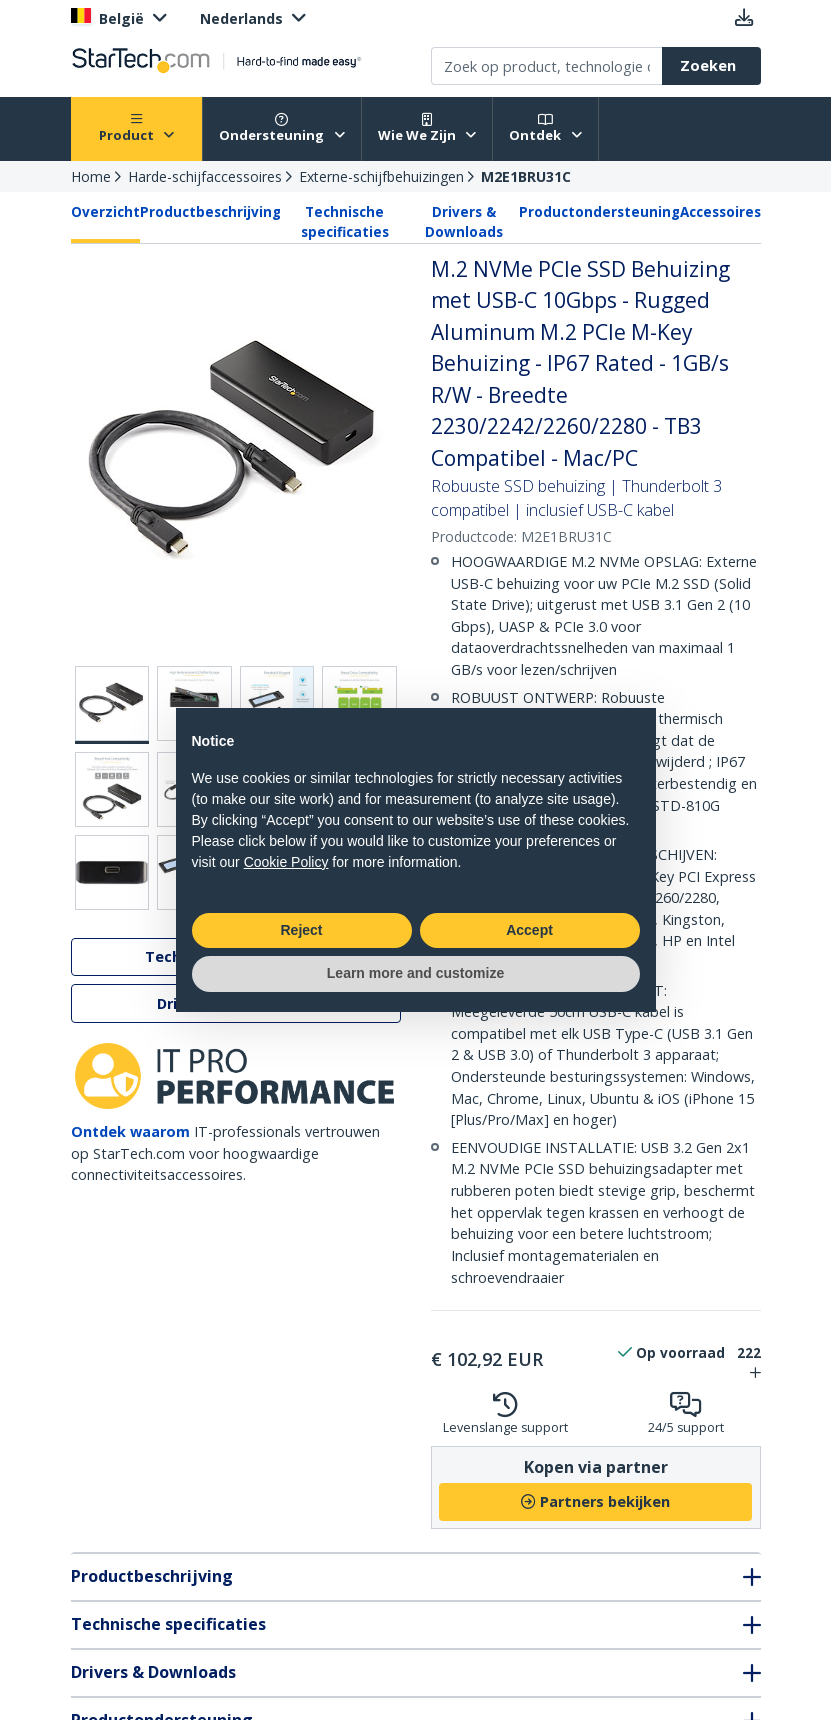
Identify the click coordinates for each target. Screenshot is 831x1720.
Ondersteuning (282, 128)
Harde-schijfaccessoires (205, 176)
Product (137, 128)
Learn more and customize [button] (415, 973)
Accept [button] (529, 930)
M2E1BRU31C (526, 176)
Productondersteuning (599, 212)
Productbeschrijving (210, 212)
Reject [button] (301, 930)
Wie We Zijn (427, 128)
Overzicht (105, 212)
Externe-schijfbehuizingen (381, 176)
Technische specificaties (345, 222)
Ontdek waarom (130, 1131)
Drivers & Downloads (464, 222)
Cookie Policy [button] (286, 862)
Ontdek (545, 128)
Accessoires (720, 212)
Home (91, 176)
